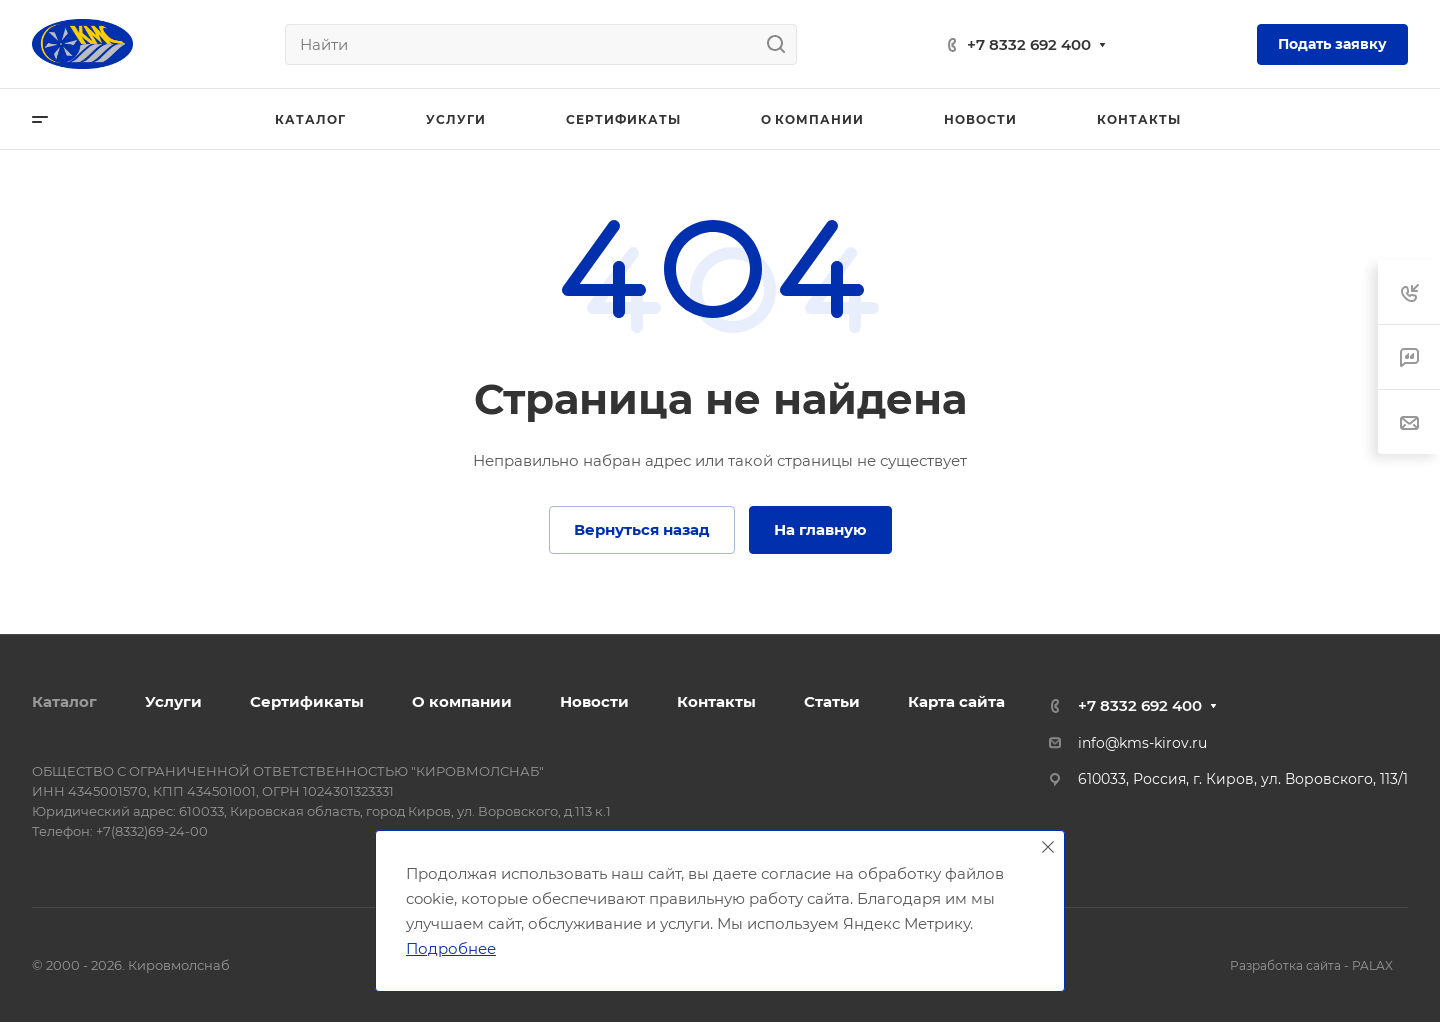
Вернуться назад (642, 529)
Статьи (832, 701)
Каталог (64, 701)
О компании (462, 701)
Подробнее (451, 948)
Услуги (173, 701)
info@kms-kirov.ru (1142, 743)
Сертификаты (307, 701)
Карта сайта (956, 701)
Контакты (716, 701)
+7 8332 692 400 (1029, 44)
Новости (594, 701)
